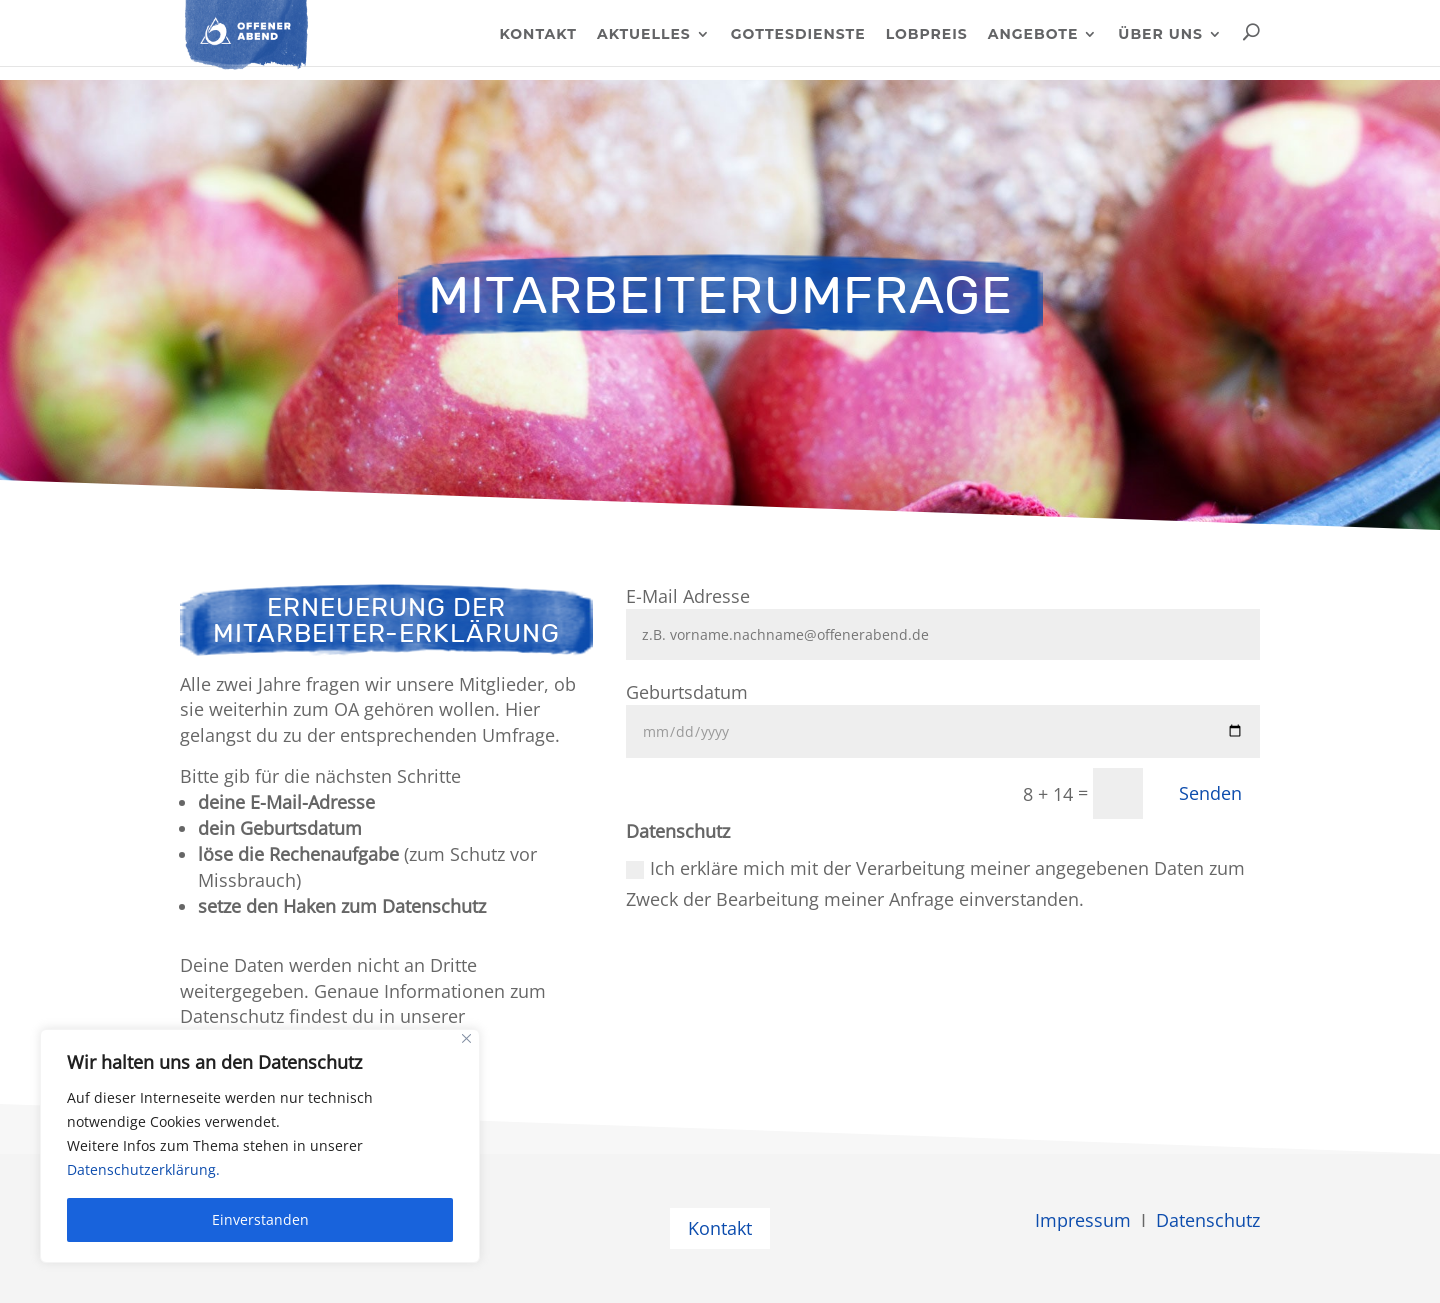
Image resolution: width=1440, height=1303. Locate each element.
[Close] (466, 1038)
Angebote (1033, 35)
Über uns (1160, 35)
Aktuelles (644, 35)
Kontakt (537, 35)
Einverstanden (260, 1219)
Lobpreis (927, 35)
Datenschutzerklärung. (143, 1169)
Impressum (1083, 1220)
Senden (1210, 793)
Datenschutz (1208, 1220)
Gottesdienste (798, 35)
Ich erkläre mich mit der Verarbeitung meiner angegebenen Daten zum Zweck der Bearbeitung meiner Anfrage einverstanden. (935, 883)
